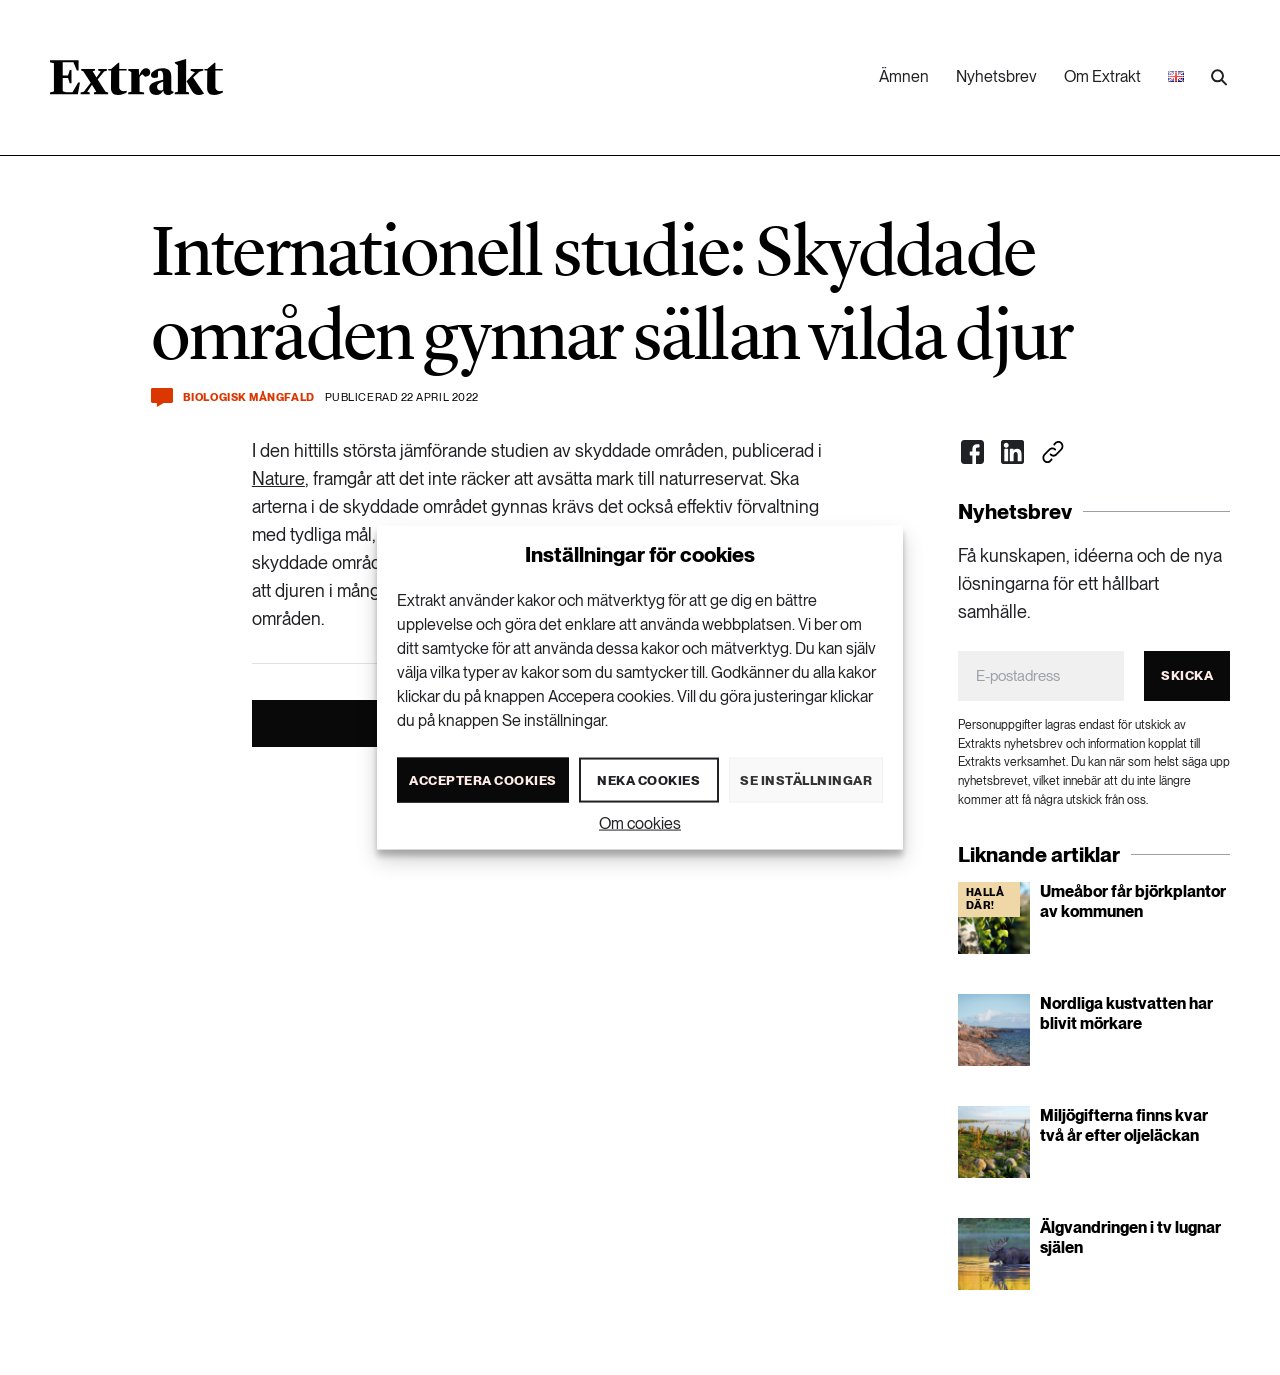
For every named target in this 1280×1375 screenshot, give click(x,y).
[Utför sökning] (1219, 78)
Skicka (1187, 675)
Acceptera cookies (483, 779)
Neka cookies (648, 779)
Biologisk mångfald (249, 397)
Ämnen (904, 76)
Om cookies (640, 823)
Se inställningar (806, 779)
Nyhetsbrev (996, 76)
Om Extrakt (1102, 76)
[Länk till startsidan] (136, 84)
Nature (278, 478)
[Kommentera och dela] (162, 397)
